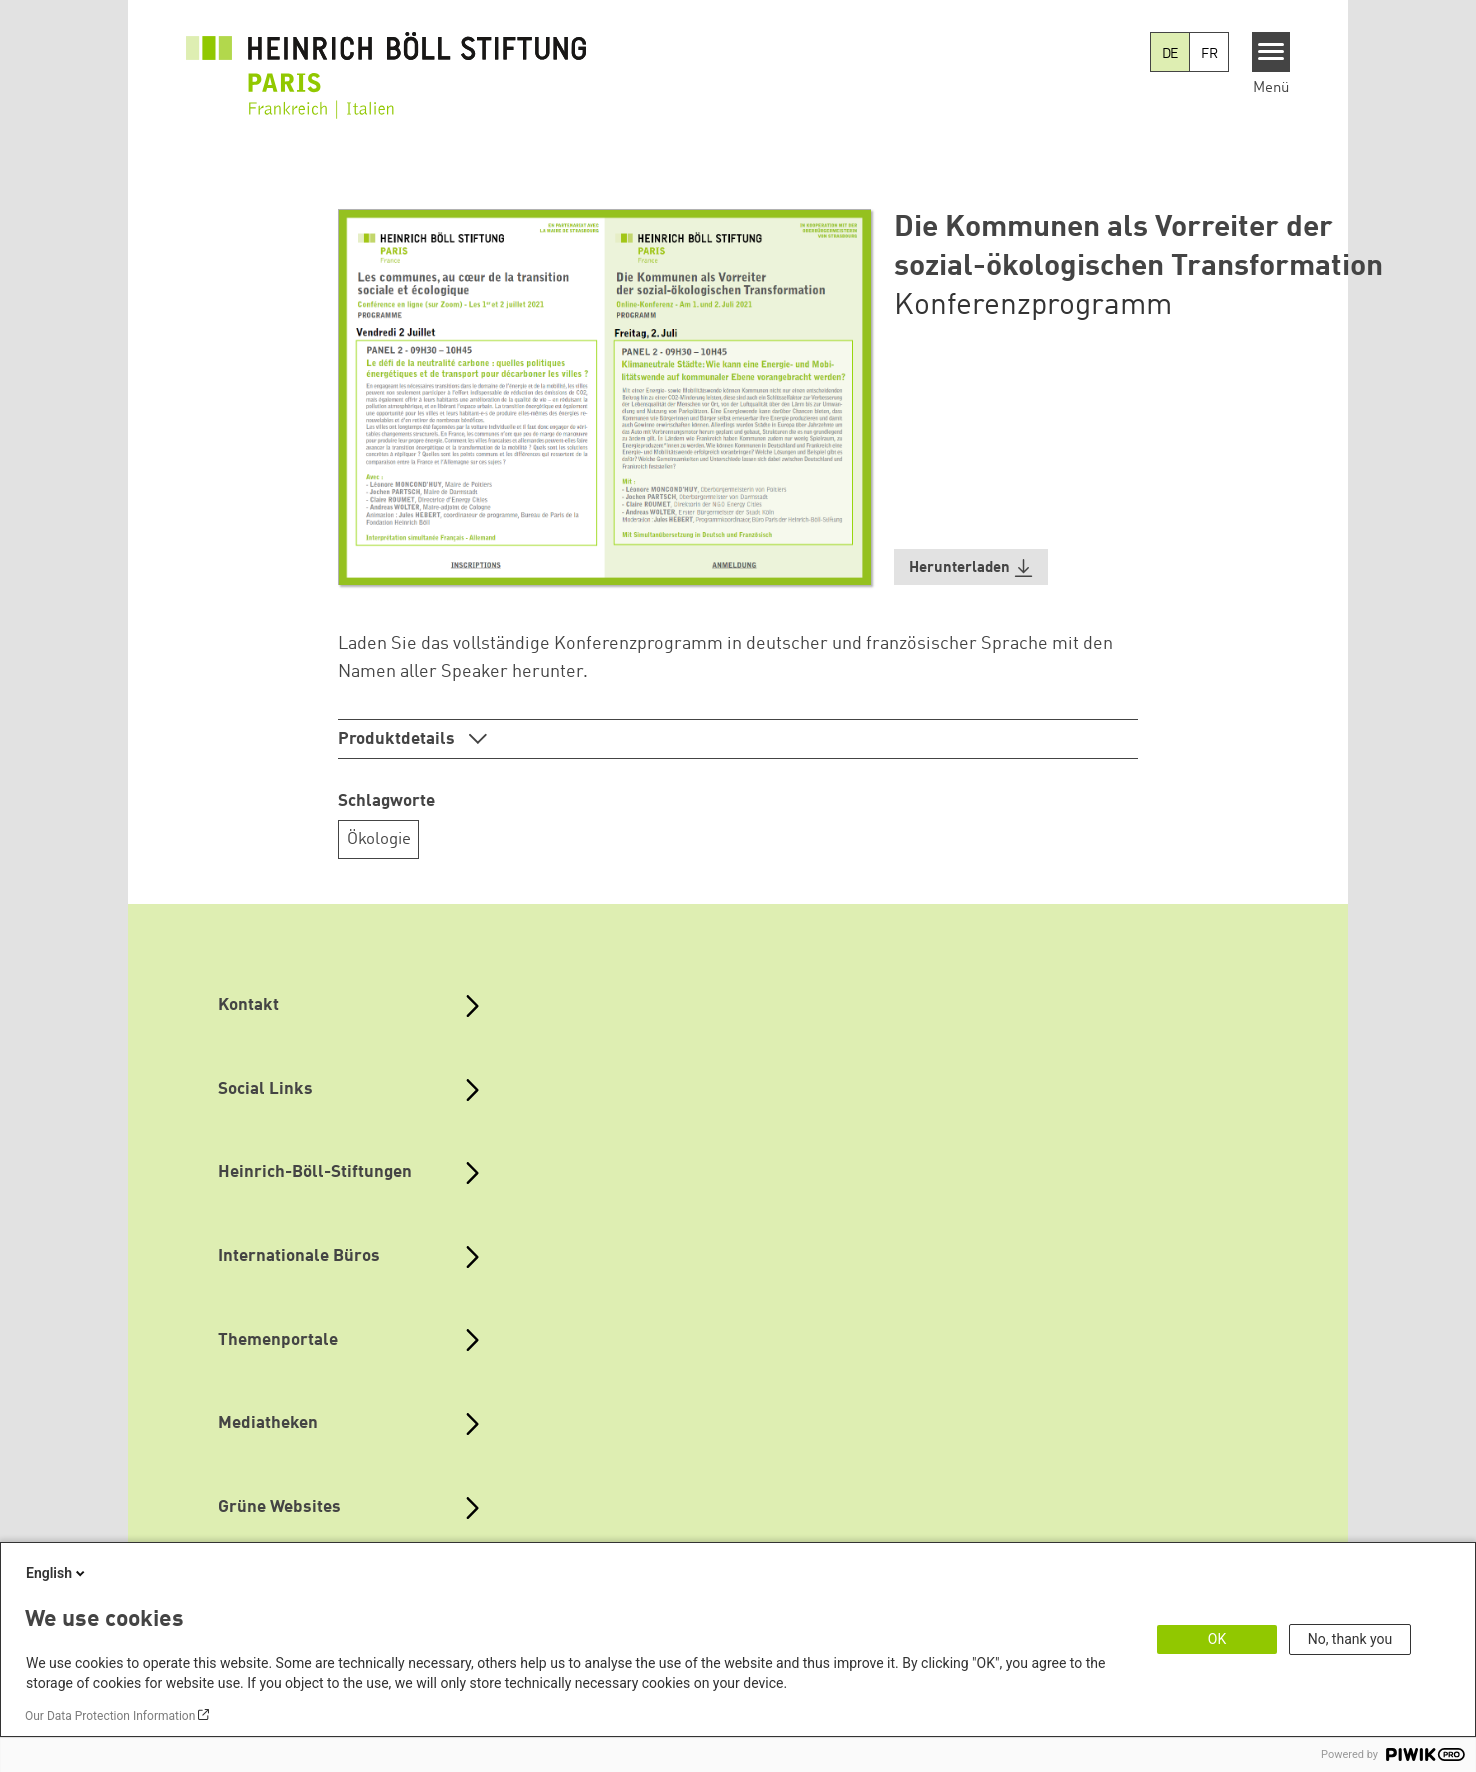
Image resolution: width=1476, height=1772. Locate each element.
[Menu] (1271, 52)
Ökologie (379, 839)
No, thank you (1350, 1639)
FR (1209, 54)
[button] (971, 567)
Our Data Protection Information (110, 1716)
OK (1217, 1639)
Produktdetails (398, 739)
